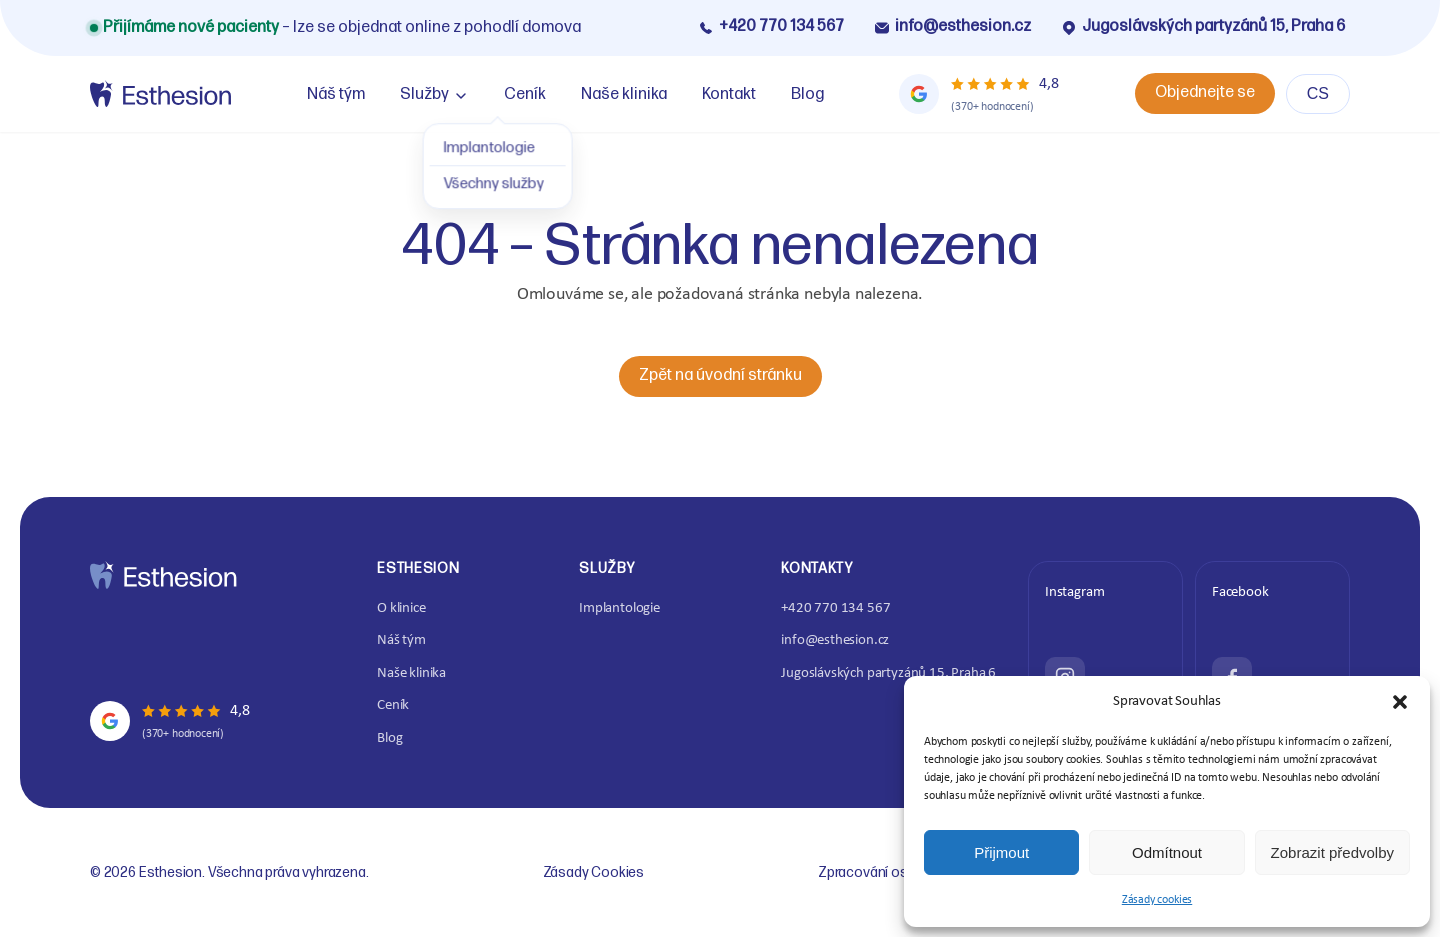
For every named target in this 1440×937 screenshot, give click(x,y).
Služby (424, 94)
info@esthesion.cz (952, 26)
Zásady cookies (1157, 900)
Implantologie (619, 608)
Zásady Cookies (593, 872)
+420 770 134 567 (771, 26)
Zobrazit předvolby (1332, 852)
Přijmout (1001, 852)
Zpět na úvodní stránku (720, 375)
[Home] (160, 94)
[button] (1400, 702)
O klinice (401, 608)
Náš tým (336, 94)
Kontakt (729, 94)
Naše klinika (624, 94)
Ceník (525, 94)
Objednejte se (1205, 92)
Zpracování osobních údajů (903, 872)
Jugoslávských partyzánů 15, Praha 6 (1203, 26)
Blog (807, 94)
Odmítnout (1167, 852)
